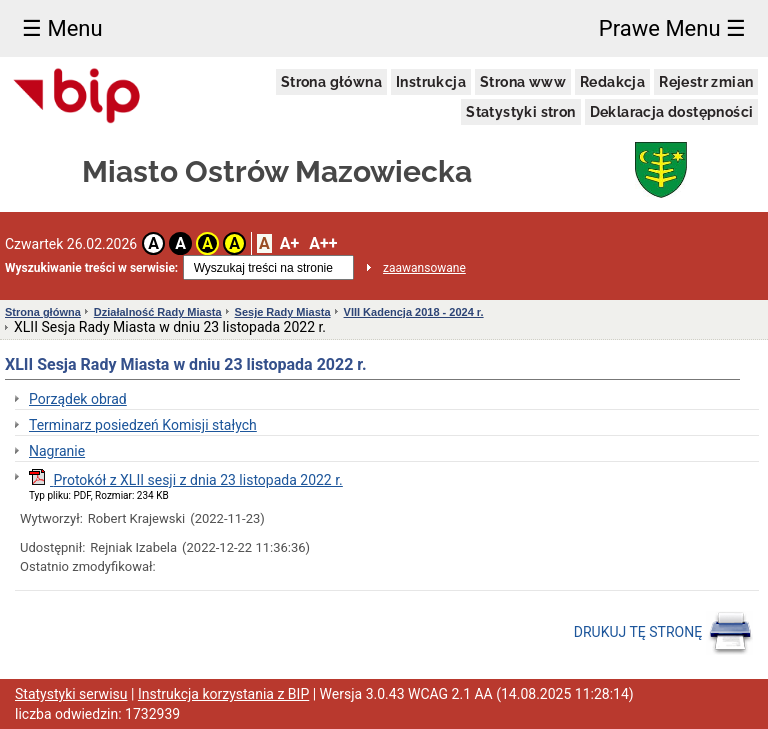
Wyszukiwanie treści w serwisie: (91, 268)
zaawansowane (424, 268)
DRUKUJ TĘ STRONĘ (663, 633)
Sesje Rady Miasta (283, 312)
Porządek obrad (78, 399)
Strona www (523, 82)
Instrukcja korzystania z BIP (223, 694)
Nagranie (57, 451)
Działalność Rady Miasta (158, 312)
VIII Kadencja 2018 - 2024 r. (414, 312)
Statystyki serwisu (71, 694)
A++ (323, 243)
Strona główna (331, 82)
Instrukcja (431, 82)
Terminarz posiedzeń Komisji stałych (143, 425)
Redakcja (612, 82)
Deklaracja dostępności (672, 112)
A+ (289, 243)
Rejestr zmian (706, 82)
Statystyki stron (520, 112)
